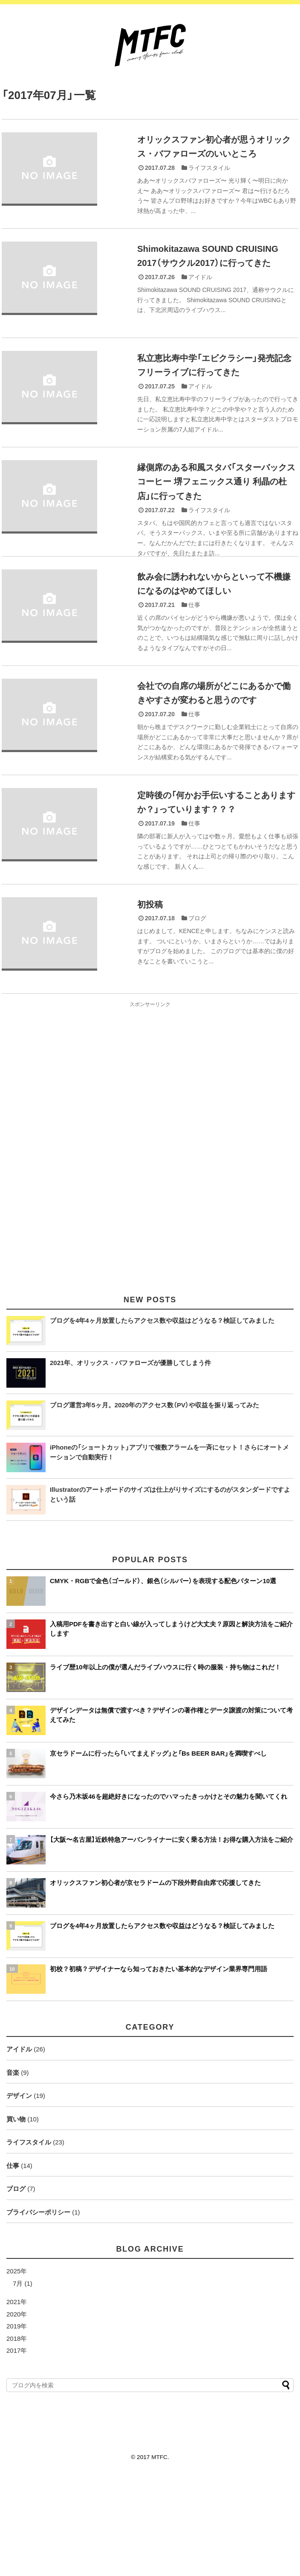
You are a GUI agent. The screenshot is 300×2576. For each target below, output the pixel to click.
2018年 (16, 2441)
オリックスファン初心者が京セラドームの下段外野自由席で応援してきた (155, 1985)
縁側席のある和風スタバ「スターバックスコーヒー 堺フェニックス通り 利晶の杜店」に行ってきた (213, 520)
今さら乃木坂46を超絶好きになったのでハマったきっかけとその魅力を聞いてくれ (168, 1898)
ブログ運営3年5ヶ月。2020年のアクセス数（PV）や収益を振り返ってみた (154, 1507)
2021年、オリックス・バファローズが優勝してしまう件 (130, 1465)
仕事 (194, 655)
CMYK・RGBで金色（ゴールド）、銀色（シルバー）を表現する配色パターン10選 (163, 1683)
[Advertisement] (150, 1244)
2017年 (16, 2452)
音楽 (12, 2175)
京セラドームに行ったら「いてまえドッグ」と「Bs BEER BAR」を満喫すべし (158, 1855)
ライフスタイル (209, 166)
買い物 (16, 2221)
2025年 (16, 2373)
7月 (18, 2385)
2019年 (16, 2428)
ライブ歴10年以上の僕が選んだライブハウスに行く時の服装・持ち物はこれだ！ (165, 1769)
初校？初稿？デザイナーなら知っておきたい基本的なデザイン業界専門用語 (158, 2071)
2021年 (16, 2404)
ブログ (197, 1007)
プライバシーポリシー (38, 2314)
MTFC (159, 2559)
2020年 (16, 2416)
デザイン (19, 2198)
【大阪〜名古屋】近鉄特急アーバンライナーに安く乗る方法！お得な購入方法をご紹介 (171, 1942)
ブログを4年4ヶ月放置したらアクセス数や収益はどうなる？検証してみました (162, 1423)
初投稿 (150, 994)
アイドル (200, 289)
